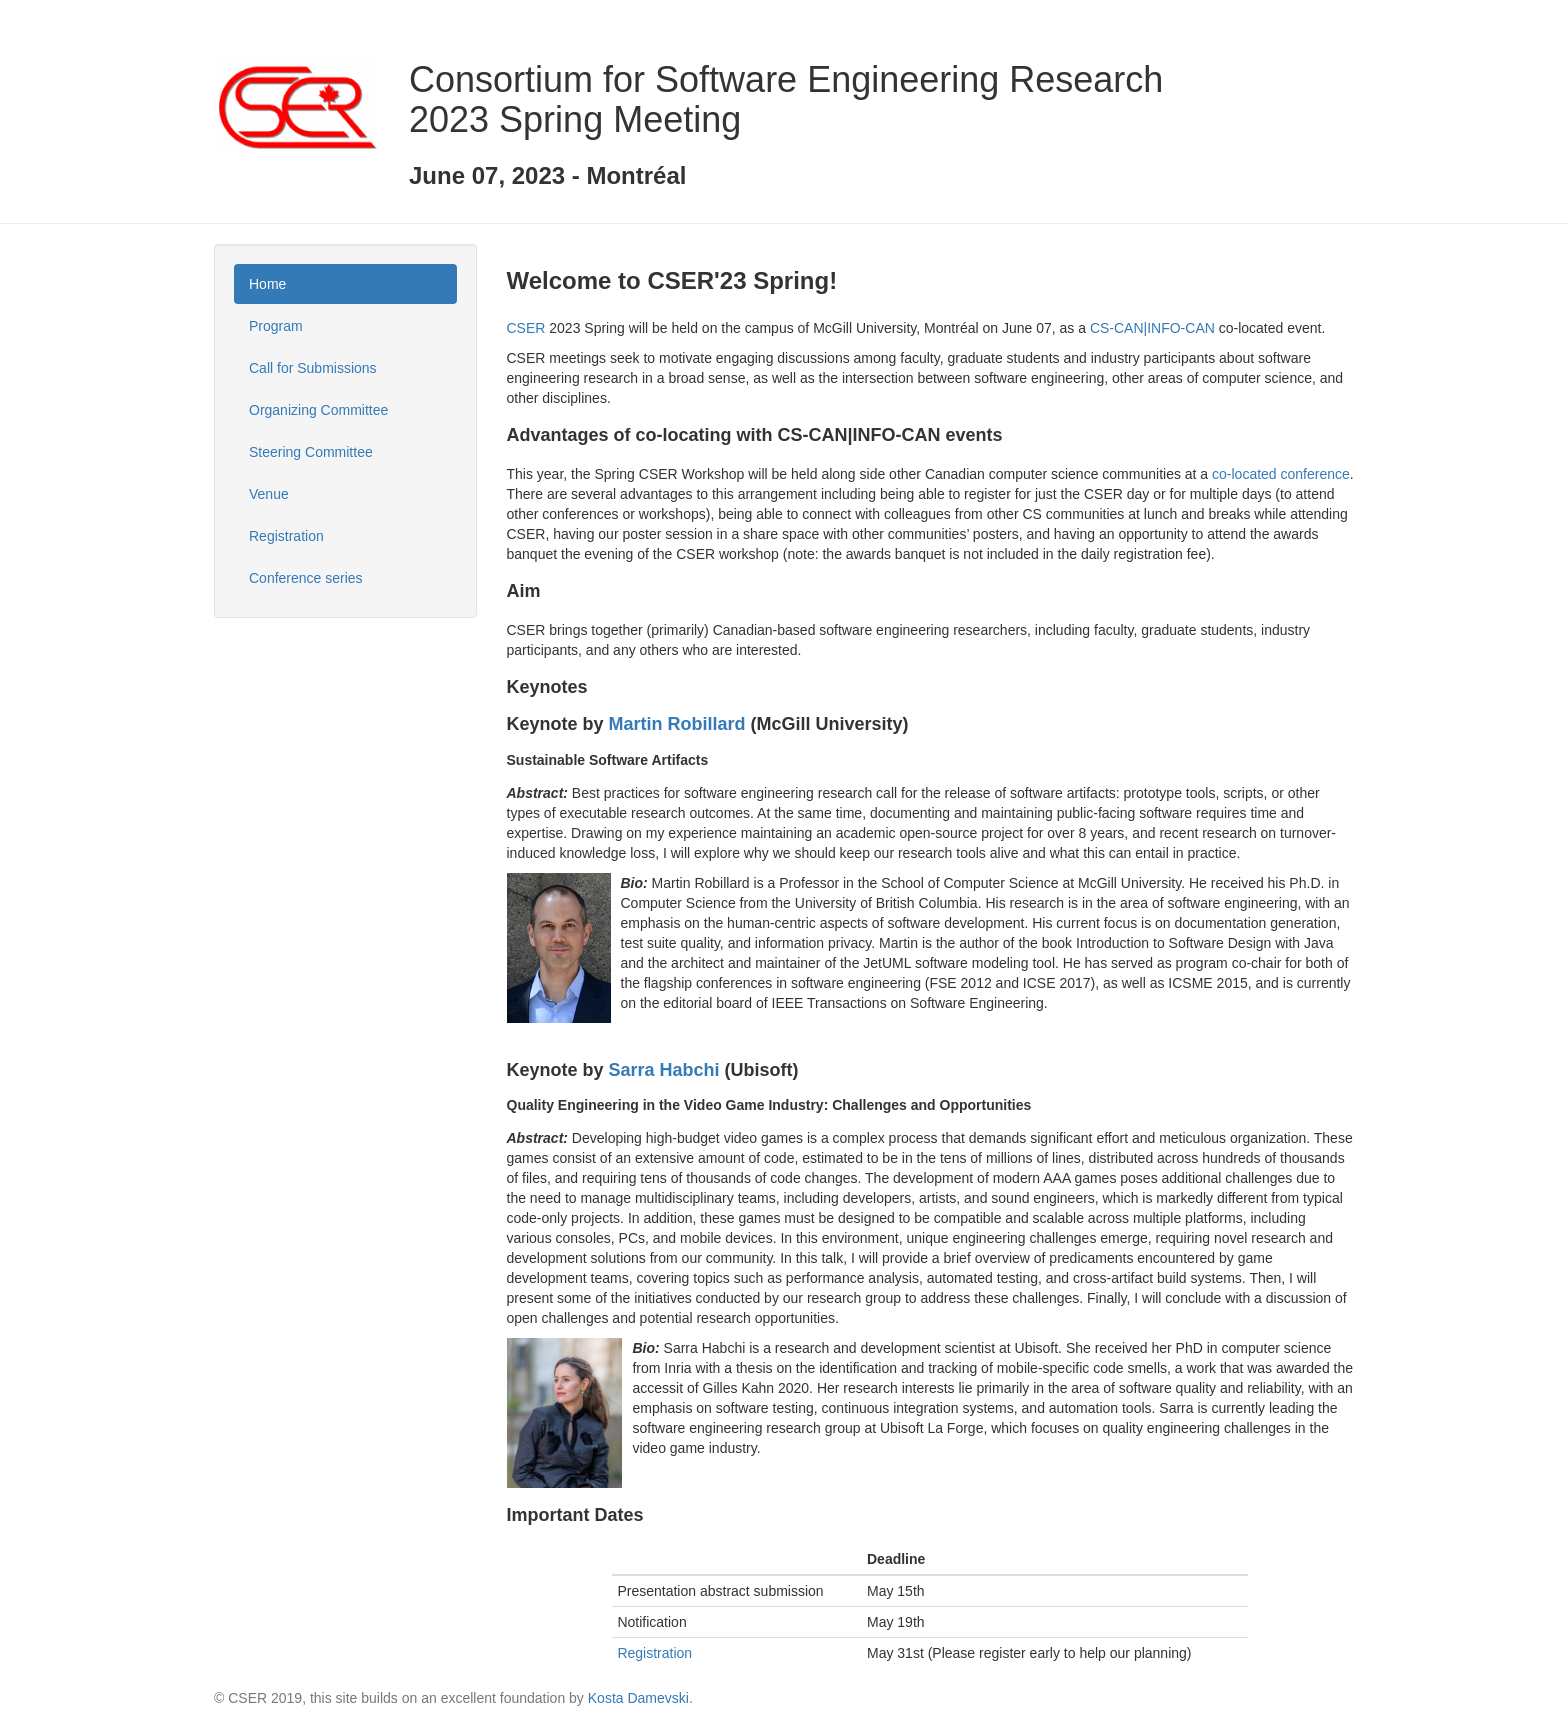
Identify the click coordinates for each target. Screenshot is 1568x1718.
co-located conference (1281, 474)
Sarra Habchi (664, 1070)
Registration (286, 536)
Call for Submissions (313, 368)
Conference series (306, 578)
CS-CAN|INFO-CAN (1152, 328)
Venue (269, 494)
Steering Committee (311, 452)
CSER (526, 328)
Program (276, 326)
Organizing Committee (318, 410)
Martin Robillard (677, 724)
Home (267, 284)
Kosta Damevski (638, 1698)
